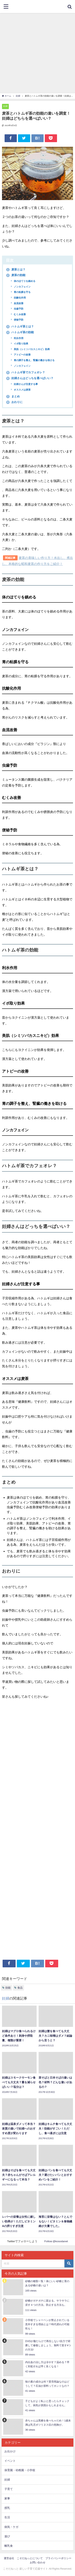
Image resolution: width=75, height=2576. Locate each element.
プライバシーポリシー (58, 2558)
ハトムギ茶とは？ (20, 326)
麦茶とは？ (15, 269)
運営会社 (9, 2558)
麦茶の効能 (15, 275)
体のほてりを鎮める (24, 281)
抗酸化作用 (19, 298)
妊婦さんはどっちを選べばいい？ (29, 378)
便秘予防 (18, 320)
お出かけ (10, 2451)
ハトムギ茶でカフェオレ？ (25, 372)
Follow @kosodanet (56, 2241)
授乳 (7, 2507)
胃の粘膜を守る (22, 292)
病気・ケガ (11, 2526)
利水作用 (18, 338)
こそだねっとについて (30, 2558)
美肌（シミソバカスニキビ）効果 (31, 349)
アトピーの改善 (22, 354)
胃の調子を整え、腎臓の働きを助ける (34, 360)
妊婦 (5, 106)
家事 (7, 2498)
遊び (7, 2536)
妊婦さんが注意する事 (25, 384)
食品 (20, 1987)
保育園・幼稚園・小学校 (19, 2470)
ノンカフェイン (22, 286)
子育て (8, 2489)
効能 (8, 1987)
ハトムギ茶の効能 (20, 332)
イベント (10, 2460)
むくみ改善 (19, 314)
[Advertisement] (37, 52)
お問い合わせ (37, 2562)
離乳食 (8, 2545)
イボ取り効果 (20, 343)
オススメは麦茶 (22, 390)
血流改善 (18, 303)
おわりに (14, 402)
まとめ (13, 396)
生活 (7, 2517)
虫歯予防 (18, 309)
